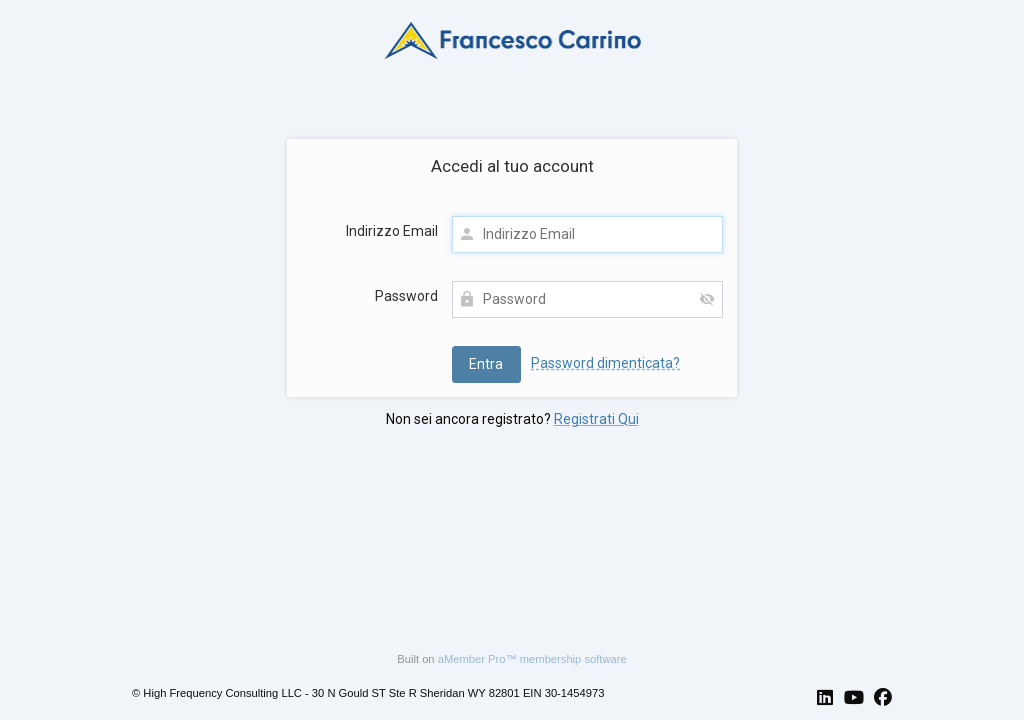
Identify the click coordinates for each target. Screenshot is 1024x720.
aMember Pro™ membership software (532, 659)
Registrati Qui (596, 419)
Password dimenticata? (605, 363)
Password (406, 296)
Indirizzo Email (392, 231)
